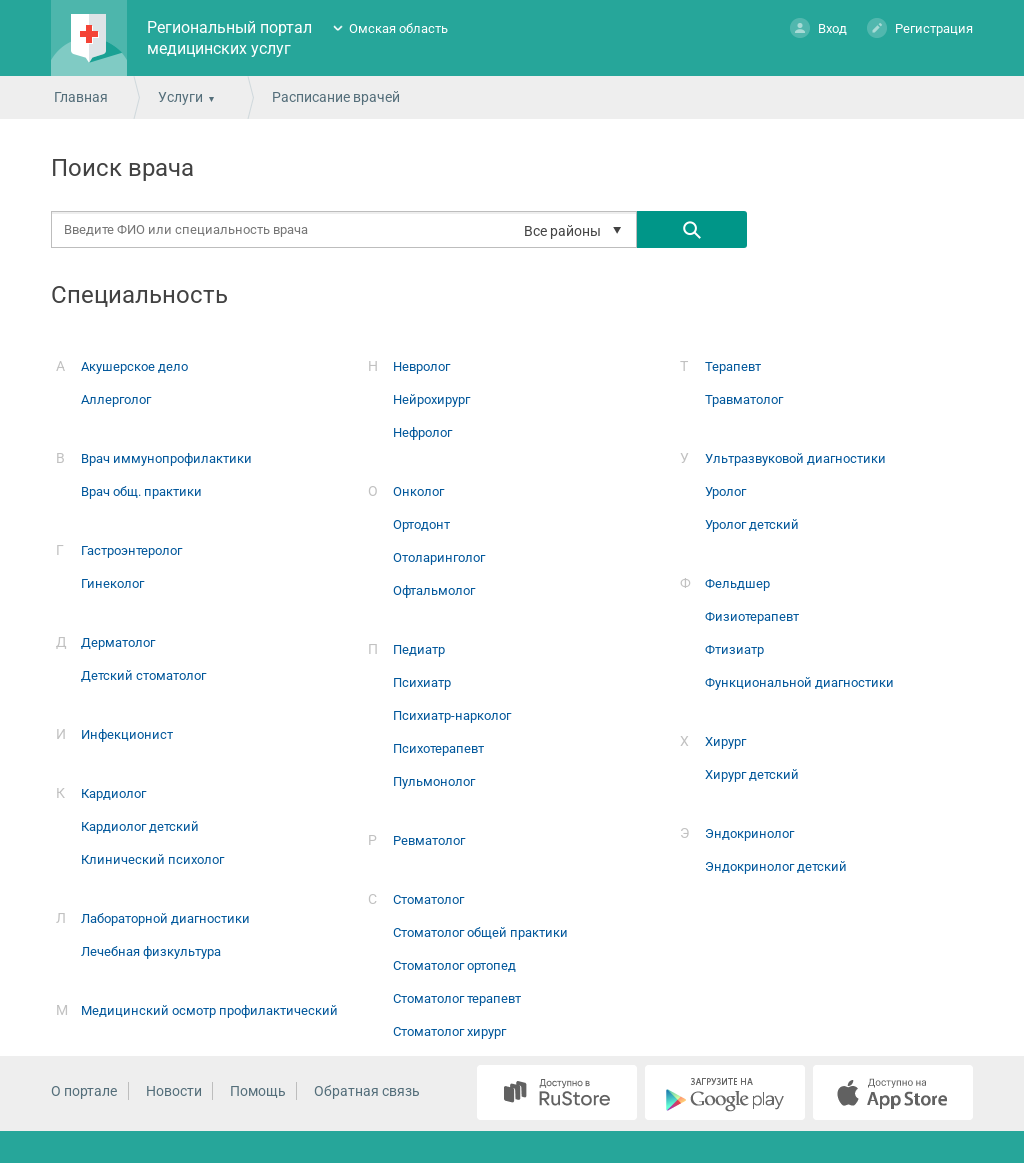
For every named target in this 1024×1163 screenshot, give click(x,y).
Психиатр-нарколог (452, 715)
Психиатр (422, 682)
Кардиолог (113, 793)
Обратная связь (367, 1091)
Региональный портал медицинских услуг (229, 38)
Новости (174, 1091)
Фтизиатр (734, 649)
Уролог (725, 491)
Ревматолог (429, 840)
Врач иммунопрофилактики (166, 458)
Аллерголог (116, 399)
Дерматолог (118, 642)
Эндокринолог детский (776, 866)
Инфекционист (127, 734)
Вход (818, 27)
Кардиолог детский (140, 826)
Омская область (398, 28)
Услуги (180, 97)
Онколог (418, 491)
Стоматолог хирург (449, 1031)
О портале (84, 1091)
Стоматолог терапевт (457, 998)
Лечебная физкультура (151, 951)
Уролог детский (752, 524)
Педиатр (419, 649)
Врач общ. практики (141, 491)
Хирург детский (752, 774)
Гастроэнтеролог (131, 550)
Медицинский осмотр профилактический (209, 1010)
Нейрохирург (431, 399)
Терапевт (733, 366)
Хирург (725, 741)
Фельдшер (737, 583)
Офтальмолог (434, 590)
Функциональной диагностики (799, 682)
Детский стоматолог (143, 675)
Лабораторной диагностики (165, 918)
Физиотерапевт (752, 616)
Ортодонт (421, 524)
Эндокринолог (749, 833)
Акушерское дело (134, 366)
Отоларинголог (439, 557)
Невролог (421, 366)
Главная (81, 97)
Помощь (258, 1091)
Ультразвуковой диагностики (795, 458)
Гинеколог (112, 583)
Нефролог (422, 432)
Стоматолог (428, 899)
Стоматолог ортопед (454, 965)
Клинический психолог (152, 859)
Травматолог (744, 399)
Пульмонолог (434, 781)
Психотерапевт (438, 748)
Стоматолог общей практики (480, 932)
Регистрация (920, 27)
